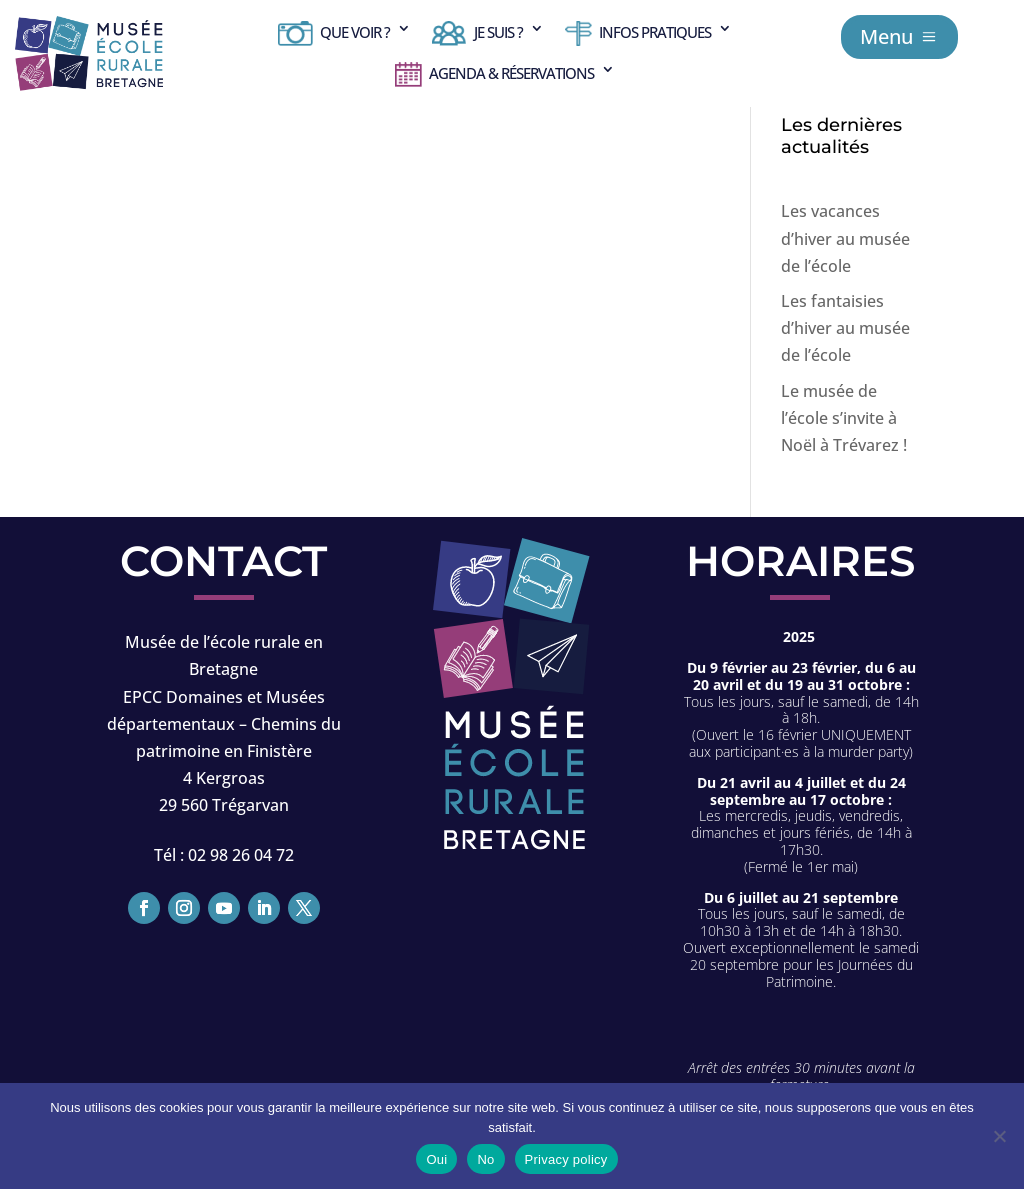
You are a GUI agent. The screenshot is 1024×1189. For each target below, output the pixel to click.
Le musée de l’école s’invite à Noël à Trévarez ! (844, 418)
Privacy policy (566, 1159)
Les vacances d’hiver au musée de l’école (845, 238)
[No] (999, 1136)
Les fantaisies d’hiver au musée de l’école (845, 328)
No (485, 1159)
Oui (436, 1159)
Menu (886, 36)
